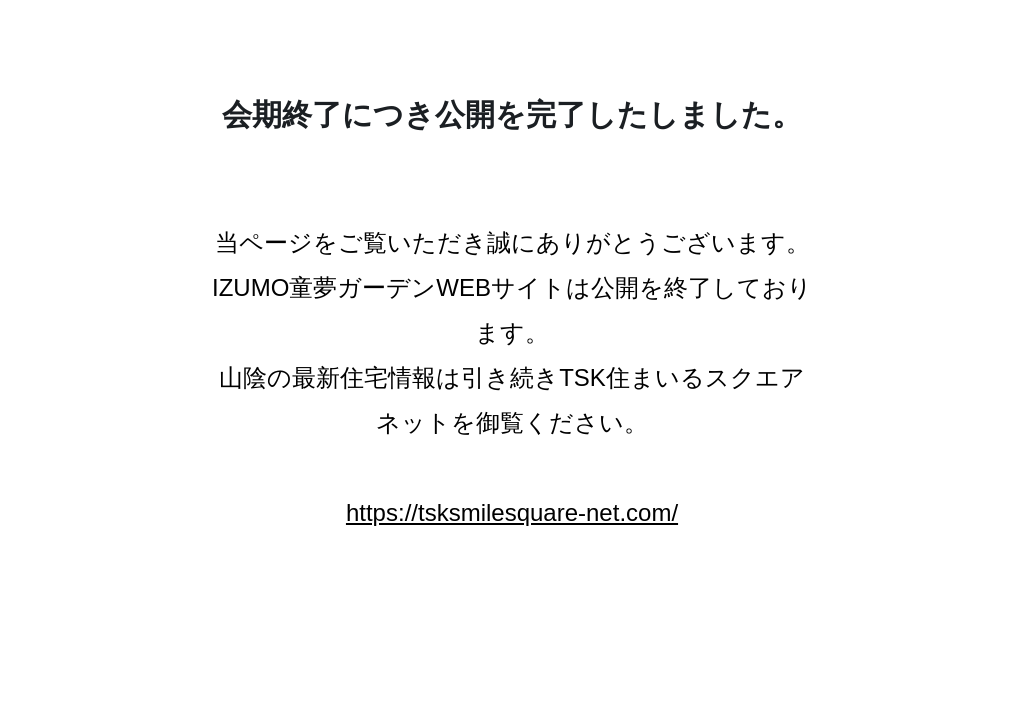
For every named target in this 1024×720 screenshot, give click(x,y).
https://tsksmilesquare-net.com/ (512, 512)
